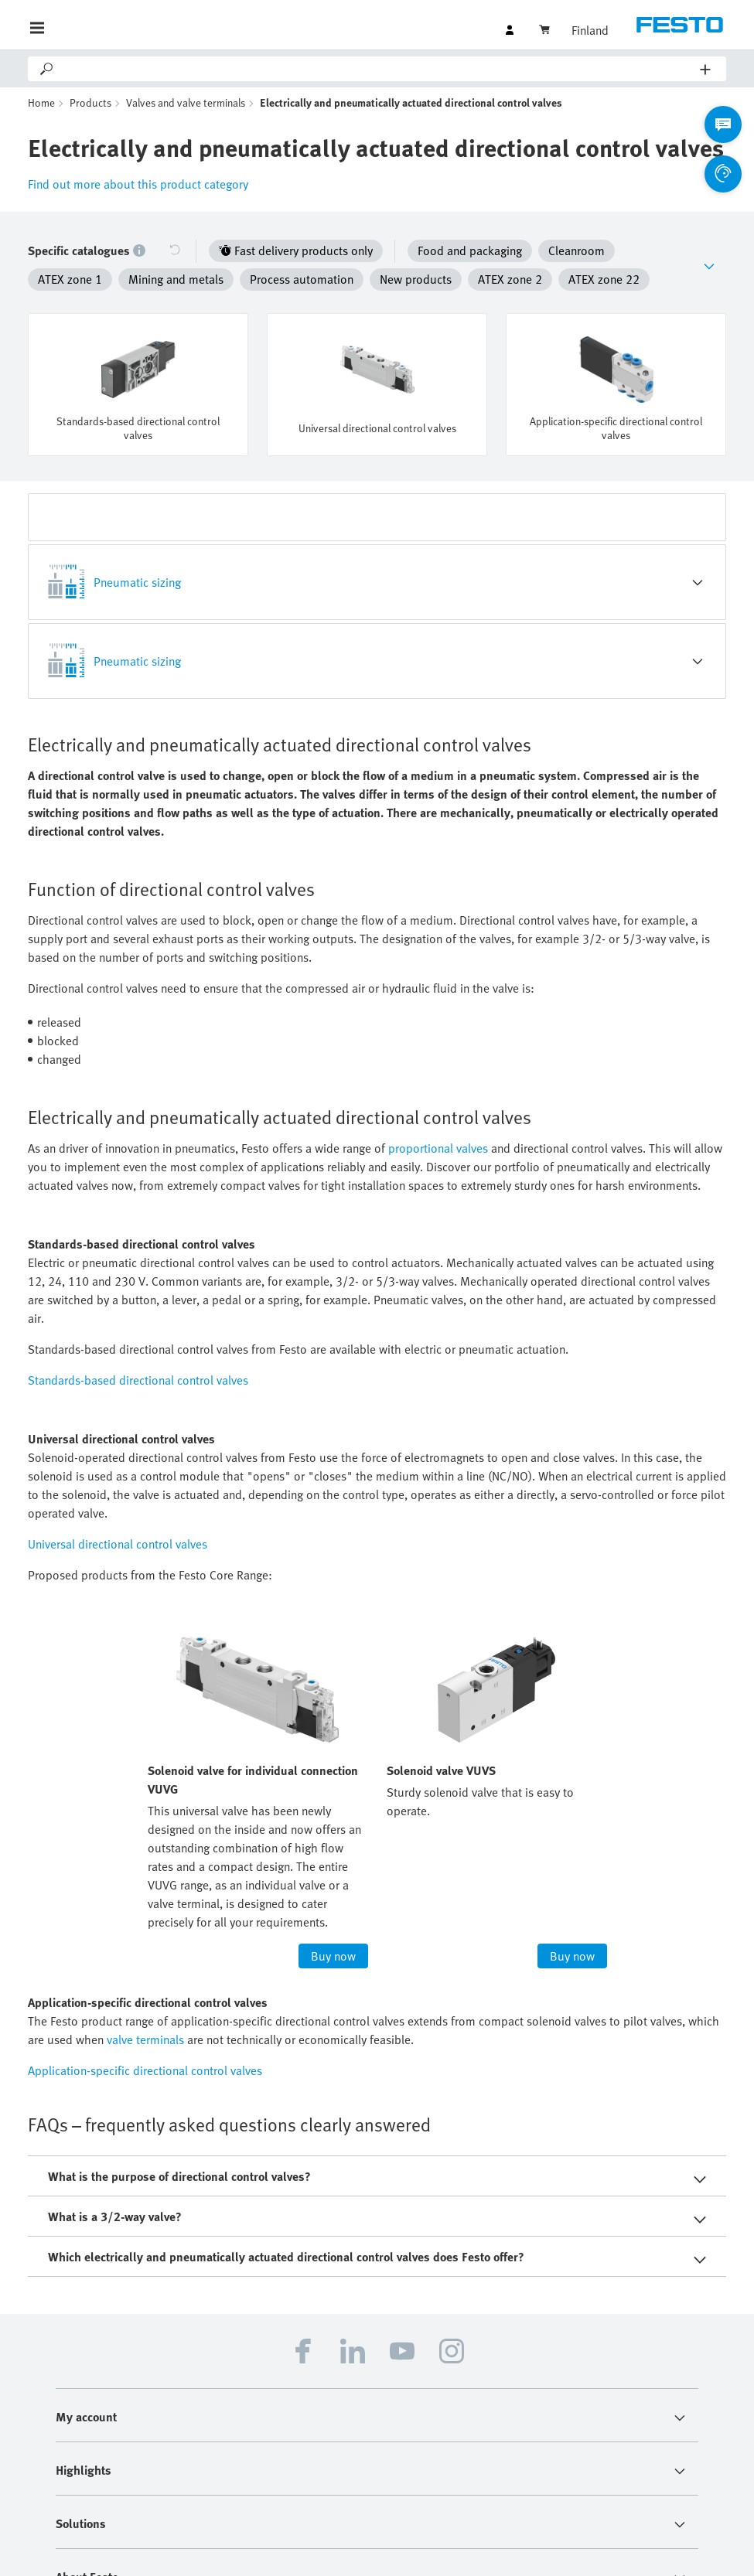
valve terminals (145, 2012)
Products (90, 102)
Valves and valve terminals (185, 102)
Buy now (333, 1929)
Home (41, 102)
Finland (590, 30)
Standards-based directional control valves (138, 1353)
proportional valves (438, 1121)
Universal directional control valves (117, 1517)
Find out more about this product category (138, 184)
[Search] (378, 68)
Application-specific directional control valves (145, 2043)
